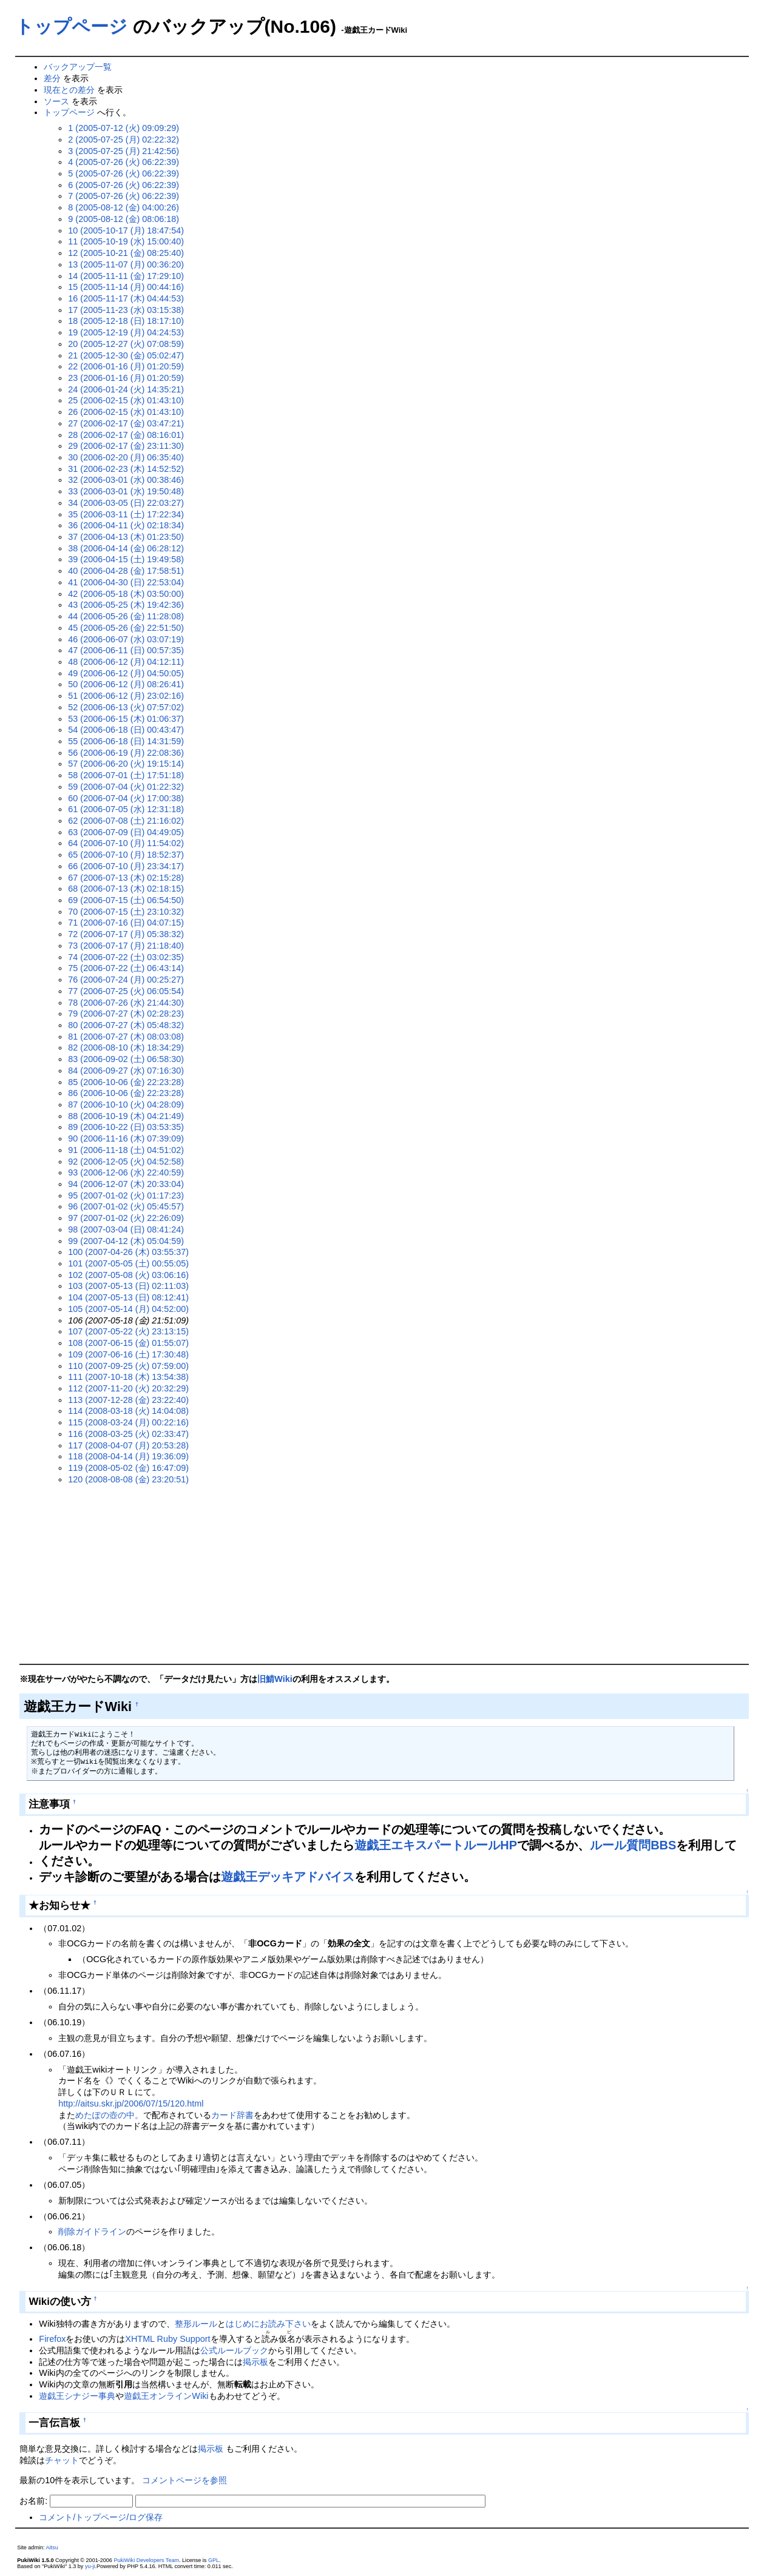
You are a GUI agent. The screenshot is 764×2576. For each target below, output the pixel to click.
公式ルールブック (234, 2350)
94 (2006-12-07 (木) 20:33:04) (126, 1184)
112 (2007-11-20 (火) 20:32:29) (128, 1388)
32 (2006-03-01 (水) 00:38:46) (126, 480)
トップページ (71, 26)
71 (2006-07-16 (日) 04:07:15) (126, 922)
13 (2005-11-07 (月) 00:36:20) (126, 264)
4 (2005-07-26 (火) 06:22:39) (123, 162)
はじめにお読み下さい (268, 2324)
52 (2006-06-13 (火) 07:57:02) (126, 707)
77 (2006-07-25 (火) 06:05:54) (126, 991)
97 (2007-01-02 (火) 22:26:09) (126, 1218)
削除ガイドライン (92, 2231)
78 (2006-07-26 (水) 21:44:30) (126, 1002)
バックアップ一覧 (78, 67)
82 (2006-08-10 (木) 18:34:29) (126, 1047)
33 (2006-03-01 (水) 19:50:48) (126, 491)
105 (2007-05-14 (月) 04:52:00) (128, 1309)
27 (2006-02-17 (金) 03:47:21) (126, 423)
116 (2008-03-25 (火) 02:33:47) (128, 1434)
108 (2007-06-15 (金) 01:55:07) (128, 1343)
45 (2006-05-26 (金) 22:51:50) (126, 628)
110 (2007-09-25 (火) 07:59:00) (128, 1366)
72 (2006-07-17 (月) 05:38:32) (126, 934)
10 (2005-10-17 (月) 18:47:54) (126, 230)
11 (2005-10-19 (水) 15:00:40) (126, 241)
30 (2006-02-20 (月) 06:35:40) (126, 457)
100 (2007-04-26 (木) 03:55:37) (128, 1252)
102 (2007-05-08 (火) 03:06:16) (128, 1275)
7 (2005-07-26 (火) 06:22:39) (123, 196)
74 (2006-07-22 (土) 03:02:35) (126, 957)
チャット (62, 2460)
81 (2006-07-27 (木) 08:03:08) (126, 1036)
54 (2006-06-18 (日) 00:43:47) (126, 730)
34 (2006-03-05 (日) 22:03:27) (126, 503)
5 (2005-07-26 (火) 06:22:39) (123, 173)
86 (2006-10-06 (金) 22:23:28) (126, 1093)
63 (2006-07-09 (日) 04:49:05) (126, 832)
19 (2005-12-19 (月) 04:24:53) (126, 332)
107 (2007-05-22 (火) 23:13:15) (128, 1331)
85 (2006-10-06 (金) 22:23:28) (126, 1082)
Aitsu (52, 2547)
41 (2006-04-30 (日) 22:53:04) (126, 582)
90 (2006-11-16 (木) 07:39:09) (126, 1138)
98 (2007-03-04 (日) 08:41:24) (126, 1229)
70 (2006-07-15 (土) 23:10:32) (126, 911)
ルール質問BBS (633, 1845)
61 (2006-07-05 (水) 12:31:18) (126, 809)
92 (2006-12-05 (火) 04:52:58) (126, 1161)
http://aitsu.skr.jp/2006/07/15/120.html (130, 2103)
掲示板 (255, 2362)
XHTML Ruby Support (167, 2339)
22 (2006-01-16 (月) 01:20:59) (126, 366)
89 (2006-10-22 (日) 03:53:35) (126, 1127)
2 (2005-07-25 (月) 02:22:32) (123, 139)
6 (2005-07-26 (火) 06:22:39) (123, 185)
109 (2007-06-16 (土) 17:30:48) (128, 1354)
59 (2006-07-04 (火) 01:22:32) (126, 787)
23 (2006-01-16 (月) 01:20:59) (126, 378)
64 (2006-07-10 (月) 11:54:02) (126, 843)
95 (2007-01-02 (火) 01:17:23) (126, 1195)
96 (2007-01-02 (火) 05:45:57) (126, 1206)
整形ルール (196, 2324)
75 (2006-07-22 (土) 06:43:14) (126, 968)
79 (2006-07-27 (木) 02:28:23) (126, 1013)
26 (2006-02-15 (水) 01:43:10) (126, 412)
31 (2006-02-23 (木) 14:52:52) (126, 469)
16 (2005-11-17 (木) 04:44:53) (126, 298)
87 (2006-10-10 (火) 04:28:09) (126, 1104)
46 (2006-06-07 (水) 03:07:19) (126, 639)
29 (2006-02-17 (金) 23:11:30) (126, 446)
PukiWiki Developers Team (146, 2560)
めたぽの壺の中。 (109, 2115)
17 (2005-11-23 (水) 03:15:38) (126, 310)
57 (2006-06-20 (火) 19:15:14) (126, 763)
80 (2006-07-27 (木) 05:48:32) (126, 1025)
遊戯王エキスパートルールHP (435, 1845)
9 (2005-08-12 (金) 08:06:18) (123, 219)
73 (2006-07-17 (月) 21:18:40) (126, 945)
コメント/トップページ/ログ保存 (101, 2517)
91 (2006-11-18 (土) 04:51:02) (126, 1150)
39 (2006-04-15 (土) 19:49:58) (126, 559)
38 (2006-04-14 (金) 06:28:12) (126, 548)
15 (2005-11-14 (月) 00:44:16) (126, 287)
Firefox (52, 2339)
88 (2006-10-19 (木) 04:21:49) (126, 1116)
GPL (213, 2560)
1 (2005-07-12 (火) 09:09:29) (123, 128)
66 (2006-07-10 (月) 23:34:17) (126, 866)
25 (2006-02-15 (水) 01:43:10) (126, 400)
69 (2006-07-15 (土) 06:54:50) (126, 900)
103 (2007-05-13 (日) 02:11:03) (128, 1286)
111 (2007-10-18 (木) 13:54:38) (128, 1377)
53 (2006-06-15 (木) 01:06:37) (126, 719)
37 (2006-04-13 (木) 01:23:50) (126, 537)
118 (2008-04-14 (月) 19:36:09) (128, 1456)
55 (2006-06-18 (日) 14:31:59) (126, 741)
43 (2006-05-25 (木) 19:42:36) (126, 605)
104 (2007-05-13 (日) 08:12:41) (128, 1297)
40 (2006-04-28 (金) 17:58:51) (126, 571)
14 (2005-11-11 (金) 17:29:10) (126, 276)
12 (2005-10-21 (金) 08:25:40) (126, 253)
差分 (52, 78)
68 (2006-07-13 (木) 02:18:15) (126, 888)
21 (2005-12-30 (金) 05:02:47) (126, 355)
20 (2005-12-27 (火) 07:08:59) (126, 344)
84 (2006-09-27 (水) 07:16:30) (126, 1070)
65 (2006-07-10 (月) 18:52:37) (126, 854)
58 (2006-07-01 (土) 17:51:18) (126, 775)
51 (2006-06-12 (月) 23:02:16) (126, 696)
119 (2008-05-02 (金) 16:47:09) (128, 1468)
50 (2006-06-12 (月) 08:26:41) (126, 684)
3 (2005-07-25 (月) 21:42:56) (123, 151)
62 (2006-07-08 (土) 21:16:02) (126, 821)
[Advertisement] (384, 1575)
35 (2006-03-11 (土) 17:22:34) (126, 514)
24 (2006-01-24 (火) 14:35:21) (126, 389)
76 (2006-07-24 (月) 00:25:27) (126, 979)
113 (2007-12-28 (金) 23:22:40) (128, 1400)
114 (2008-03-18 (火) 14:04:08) (128, 1411)
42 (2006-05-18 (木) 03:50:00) (126, 594)
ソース (56, 101)
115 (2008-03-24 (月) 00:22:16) (128, 1422)
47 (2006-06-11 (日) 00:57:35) (126, 650)
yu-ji (90, 2566)
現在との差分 (69, 90)
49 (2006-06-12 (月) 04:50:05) (126, 673)
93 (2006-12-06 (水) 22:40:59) (126, 1172)
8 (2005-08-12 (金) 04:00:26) (123, 207)
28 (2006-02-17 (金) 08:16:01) (126, 435)
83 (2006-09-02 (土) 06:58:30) (126, 1059)
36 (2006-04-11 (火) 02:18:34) (126, 525)
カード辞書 (232, 2115)
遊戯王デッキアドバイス (287, 1876)
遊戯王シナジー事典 (77, 2396)
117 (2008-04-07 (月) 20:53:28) (128, 1445)
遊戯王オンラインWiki (166, 2396)
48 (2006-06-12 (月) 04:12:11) (126, 662)
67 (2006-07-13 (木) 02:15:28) (126, 878)
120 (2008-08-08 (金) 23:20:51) (128, 1479)
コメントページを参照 (184, 2480)
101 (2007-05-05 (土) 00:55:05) (128, 1263)
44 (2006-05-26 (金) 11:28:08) (126, 616)
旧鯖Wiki (274, 1679)
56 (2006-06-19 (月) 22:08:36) (126, 753)
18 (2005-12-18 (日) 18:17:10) (126, 321)
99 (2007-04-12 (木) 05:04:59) (126, 1241)
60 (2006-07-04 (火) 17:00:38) (126, 798)
